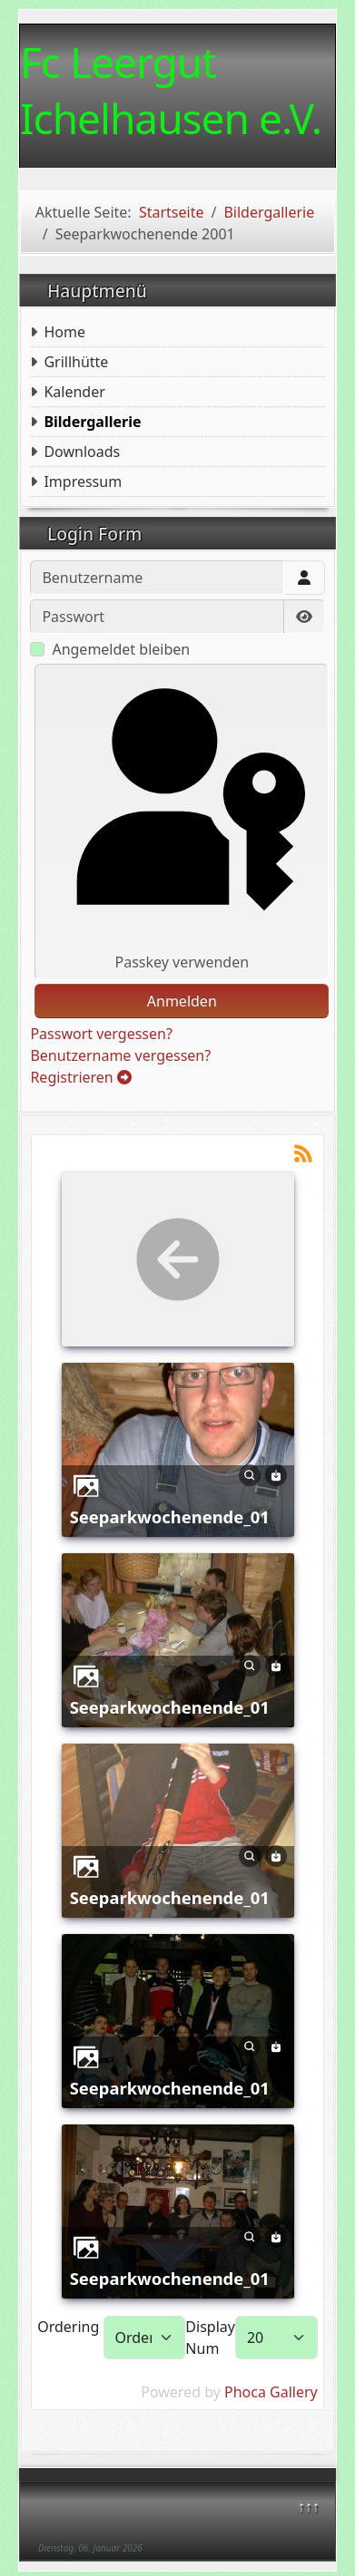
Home (64, 332)
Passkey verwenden (182, 821)
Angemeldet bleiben (121, 649)
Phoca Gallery (271, 2392)
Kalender (74, 392)
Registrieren (81, 1077)
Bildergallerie (92, 422)
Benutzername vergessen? (120, 1055)
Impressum (83, 481)
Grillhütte (76, 362)
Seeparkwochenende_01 (170, 1516)
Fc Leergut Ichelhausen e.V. (170, 90)
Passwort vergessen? (101, 1034)
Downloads (82, 452)
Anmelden (182, 1001)
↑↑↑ (309, 2506)
